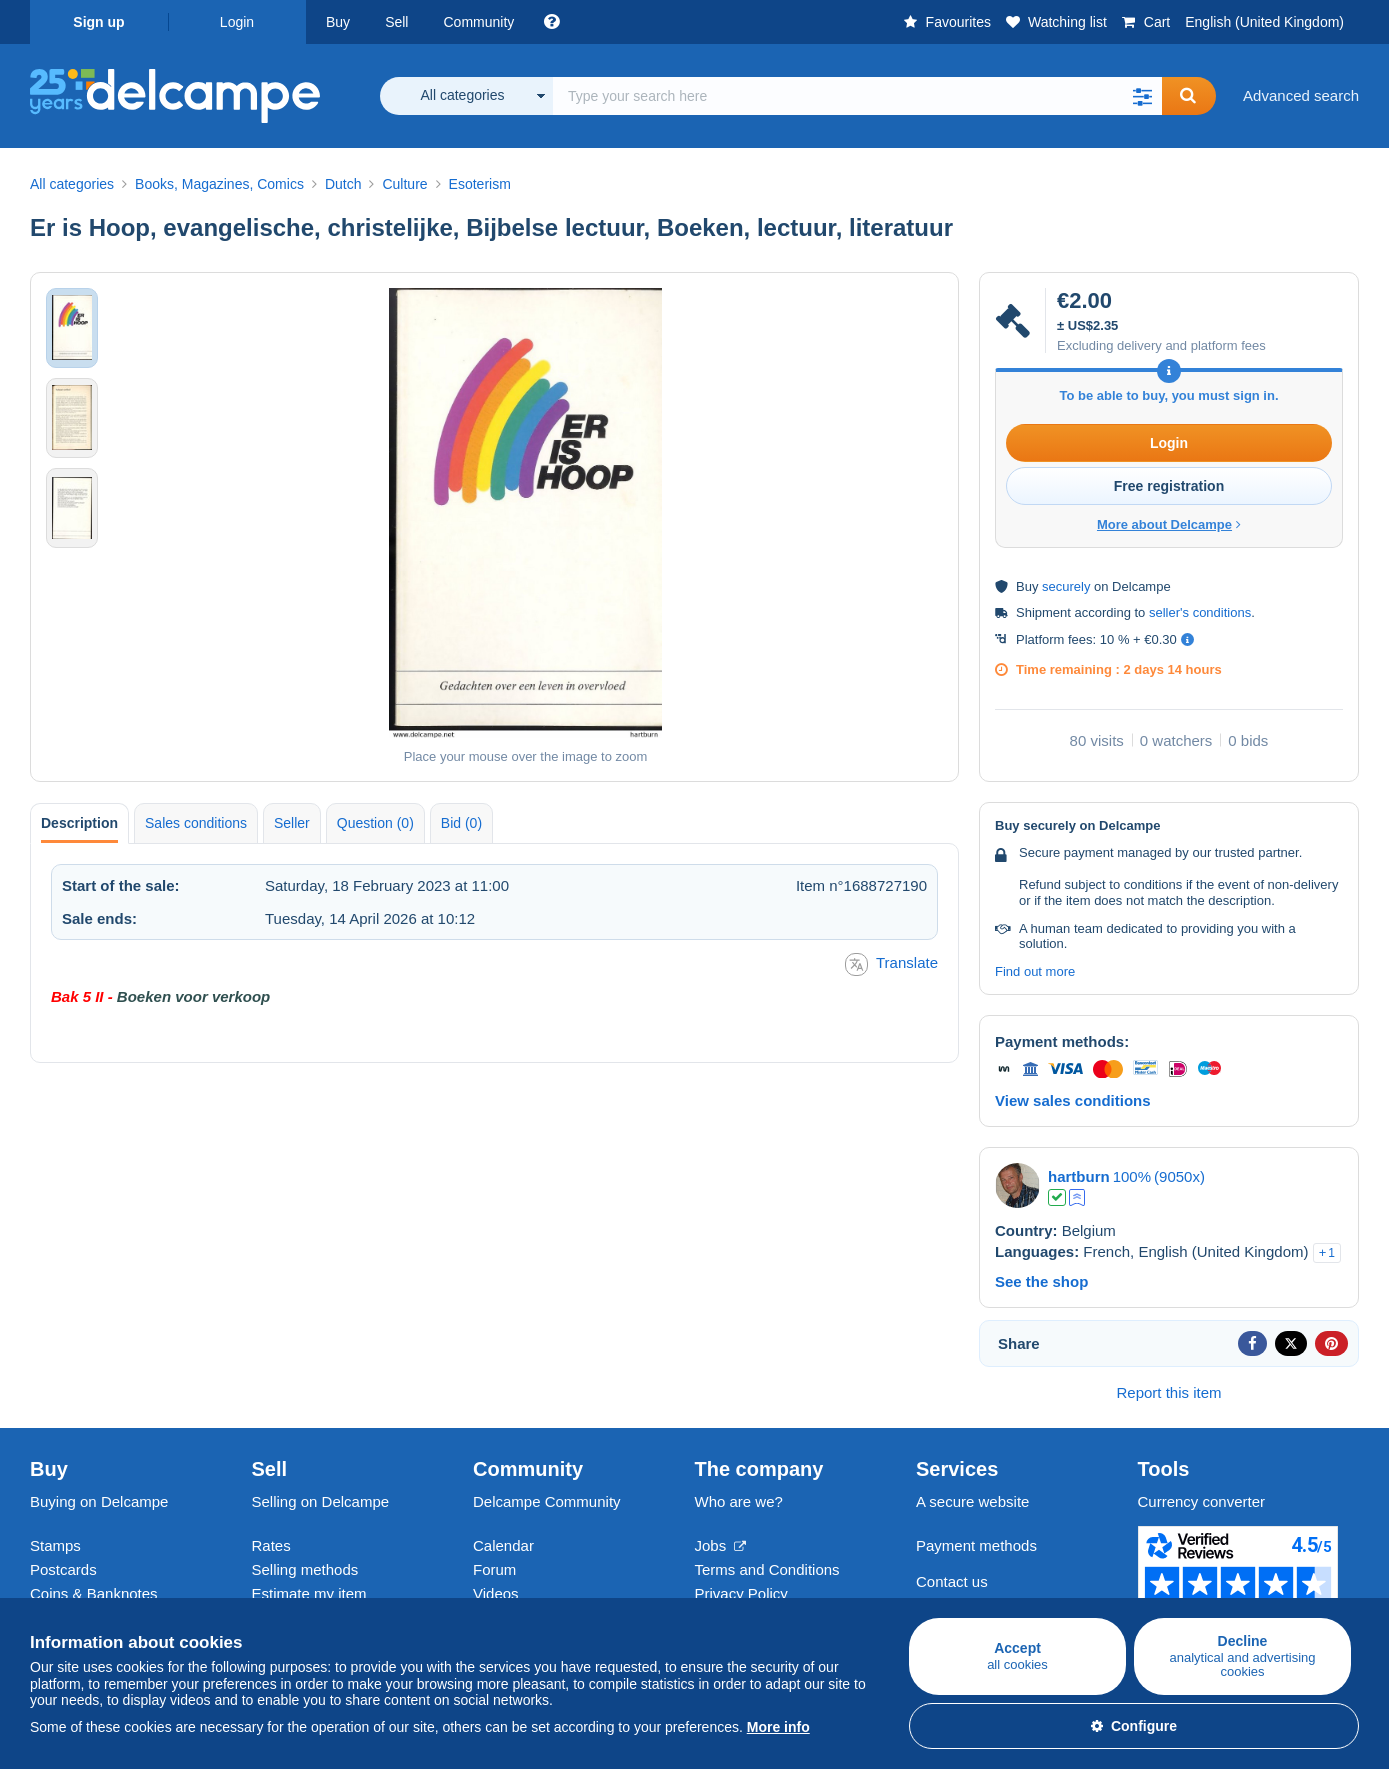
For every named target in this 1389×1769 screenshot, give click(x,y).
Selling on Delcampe (321, 1501)
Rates (271, 1545)
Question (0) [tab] (375, 823)
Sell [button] (396, 22)
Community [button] (478, 22)
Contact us (952, 1581)
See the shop (1041, 1281)
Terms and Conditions (767, 1569)
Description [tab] (79, 823)
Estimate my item (309, 1593)
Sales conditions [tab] (196, 823)
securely (1066, 586)
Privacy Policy (741, 1593)
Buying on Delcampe (99, 1501)
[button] (1142, 96)
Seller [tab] (292, 823)
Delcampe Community (547, 1501)
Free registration (1169, 486)
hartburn (1079, 1176)
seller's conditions (1200, 612)
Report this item (1168, 1392)
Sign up (98, 22)
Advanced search (1301, 95)
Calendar (503, 1545)
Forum (494, 1569)
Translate (891, 964)
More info (778, 1727)
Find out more (1035, 971)
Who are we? (739, 1501)
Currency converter (1202, 1501)
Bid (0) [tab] (461, 823)
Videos (496, 1593)
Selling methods (305, 1569)
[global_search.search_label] (857, 96)
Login (237, 22)
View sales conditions (1073, 1100)
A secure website (972, 1501)
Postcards (63, 1569)
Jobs (721, 1545)
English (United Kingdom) (1264, 22)
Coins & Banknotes (94, 1593)
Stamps (55, 1545)
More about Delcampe (1169, 524)
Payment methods (976, 1545)
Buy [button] (338, 22)
